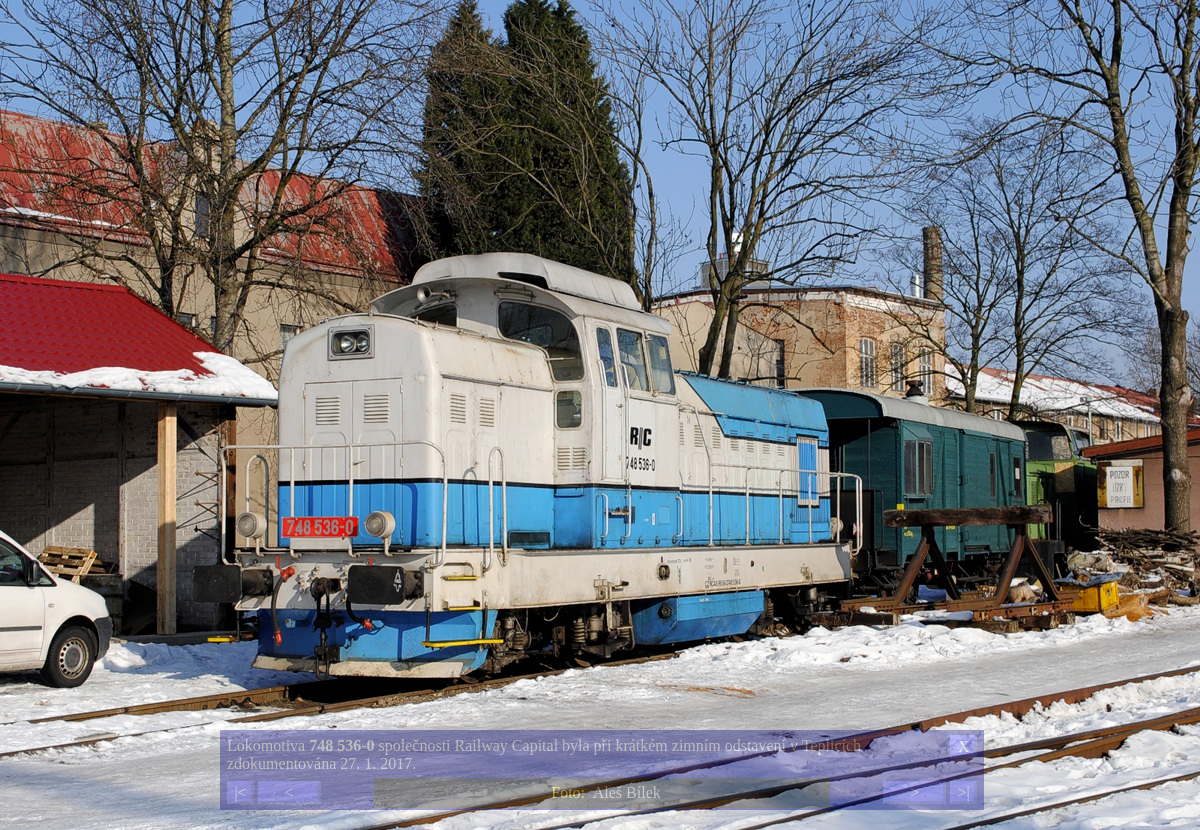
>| (963, 792)
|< (240, 792)
